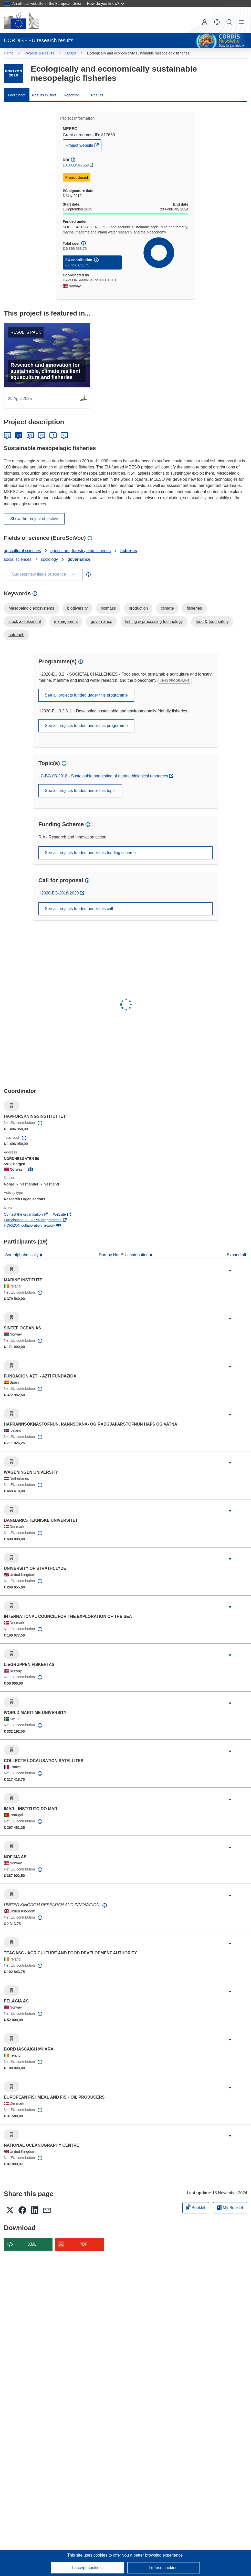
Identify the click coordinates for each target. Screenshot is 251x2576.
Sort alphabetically (22, 1255)
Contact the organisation (26, 1214)
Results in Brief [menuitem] (44, 95)
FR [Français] (41, 435)
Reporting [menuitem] (71, 95)
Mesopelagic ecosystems (31, 608)
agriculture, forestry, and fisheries (80, 550)
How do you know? (105, 3)
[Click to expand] (230, 1270)
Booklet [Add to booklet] (195, 2207)
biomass (108, 608)
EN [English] (19, 435)
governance (78, 559)
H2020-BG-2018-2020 (59, 893)
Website (62, 1214)
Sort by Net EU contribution (124, 1255)
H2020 (70, 53)
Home (8, 53)
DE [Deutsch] (7, 435)
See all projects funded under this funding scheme (90, 852)
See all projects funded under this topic (80, 790)
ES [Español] (30, 435)
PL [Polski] (64, 435)
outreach (16, 635)
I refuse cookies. (164, 2568)
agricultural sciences (22, 550)
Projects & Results (39, 53)
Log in (205, 22)
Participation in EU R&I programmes (35, 1220)
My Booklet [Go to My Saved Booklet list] (230, 2207)
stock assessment (24, 621)
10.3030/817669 (76, 165)
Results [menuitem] (97, 95)
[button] (217, 22)
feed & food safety (212, 621)
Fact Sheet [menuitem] (16, 95)
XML (32, 2244)
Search (229, 22)
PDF (83, 2244)
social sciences (18, 559)
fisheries (128, 550)
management (66, 621)
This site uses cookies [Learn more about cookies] (87, 2555)
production (138, 608)
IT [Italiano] (52, 435)
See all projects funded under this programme (86, 695)
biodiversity (77, 608)
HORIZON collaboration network (32, 1225)
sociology (49, 559)
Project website (83, 145)
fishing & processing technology (154, 621)
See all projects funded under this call (79, 908)
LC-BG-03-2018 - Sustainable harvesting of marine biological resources (103, 776)
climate (167, 608)
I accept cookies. (87, 2568)
